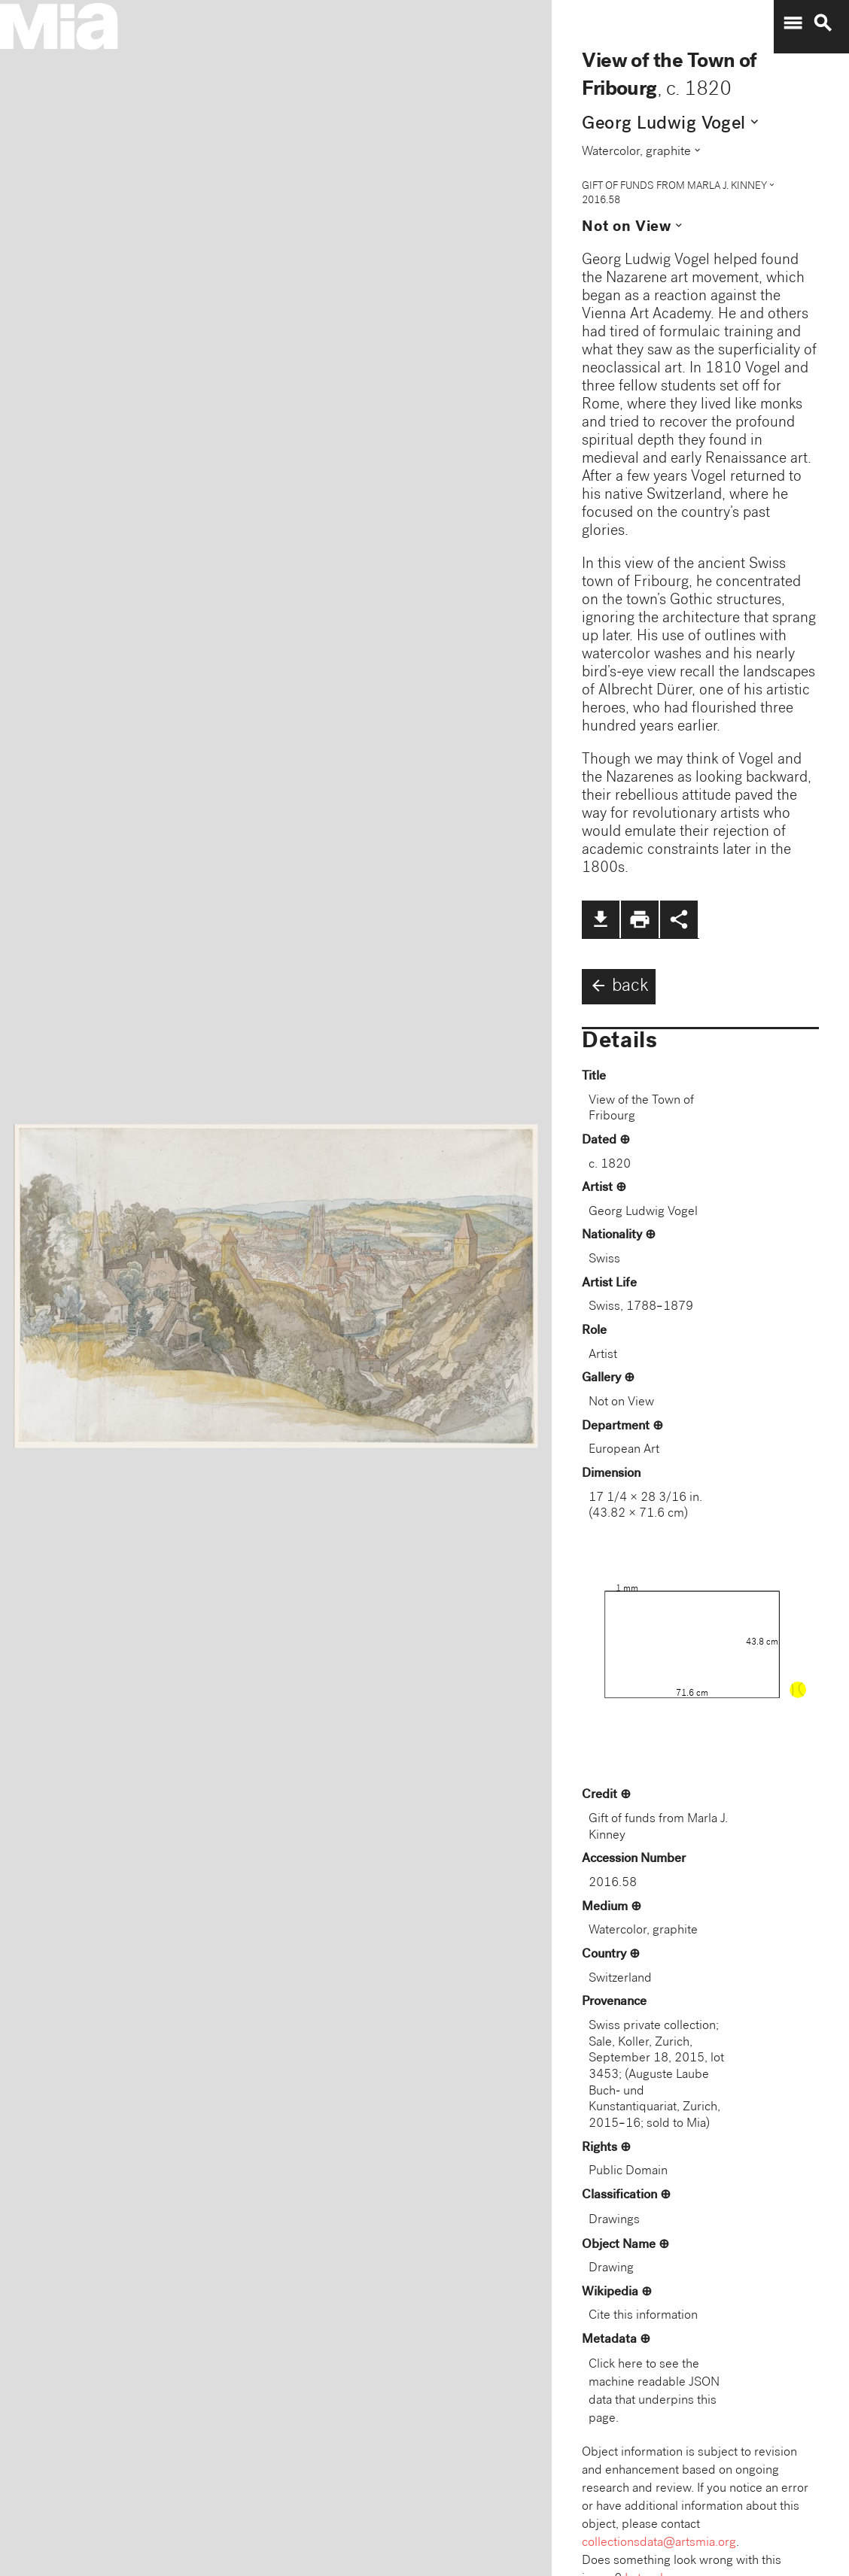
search (822, 23)
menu (792, 23)
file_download (600, 919)
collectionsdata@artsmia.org (659, 2543)
